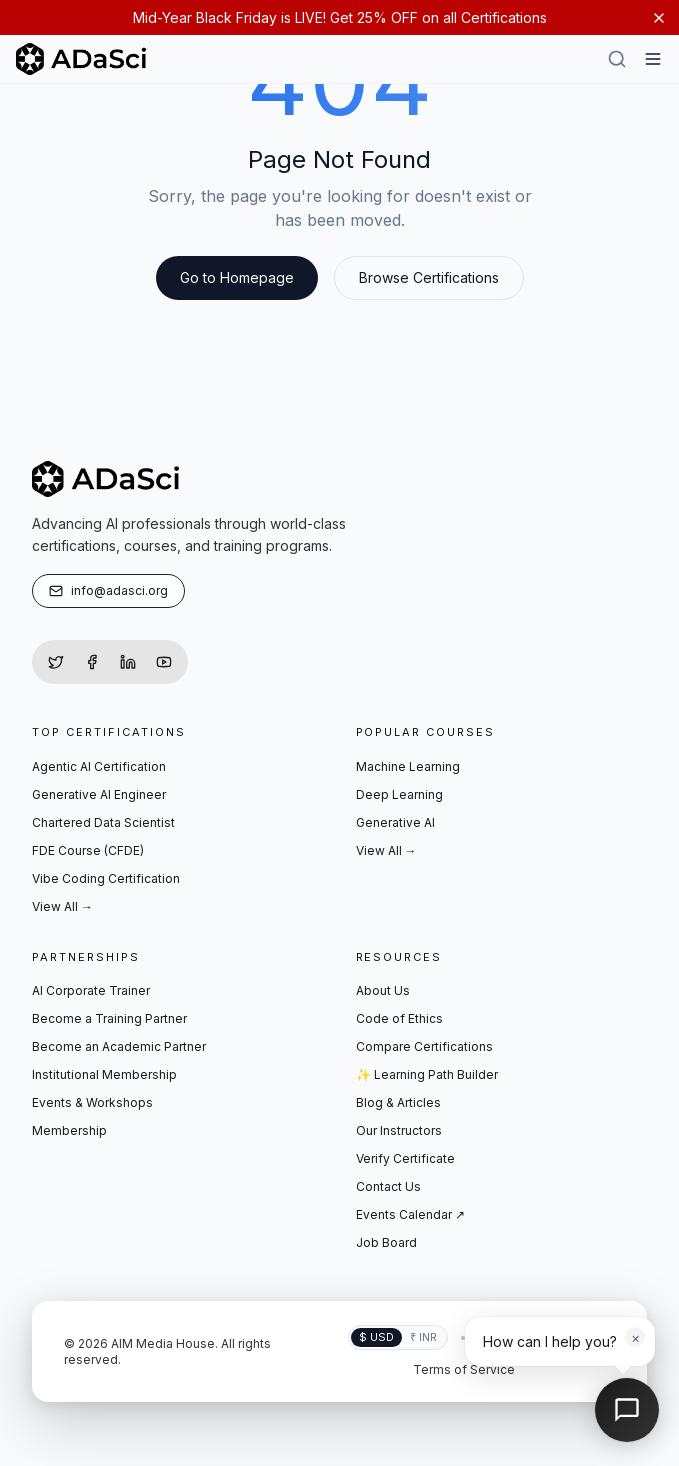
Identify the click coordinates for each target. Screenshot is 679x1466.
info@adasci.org (108, 590)
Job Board (386, 1242)
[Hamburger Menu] (653, 59)
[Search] (617, 59)
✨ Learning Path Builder (427, 1074)
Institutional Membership (104, 1074)
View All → (62, 906)
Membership (69, 1130)
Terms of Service (464, 1369)
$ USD (376, 1337)
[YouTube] (164, 662)
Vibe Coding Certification (106, 878)
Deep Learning (399, 794)
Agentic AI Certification (99, 766)
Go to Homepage (237, 277)
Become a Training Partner (109, 1018)
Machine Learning (408, 766)
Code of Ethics (399, 1018)
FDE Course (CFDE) (88, 850)
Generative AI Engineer (99, 794)
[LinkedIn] (128, 662)
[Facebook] (92, 662)
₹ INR (423, 1337)
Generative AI (395, 822)
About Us (383, 990)
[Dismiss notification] (659, 18)
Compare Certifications (424, 1046)
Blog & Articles (398, 1102)
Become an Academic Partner (119, 1046)
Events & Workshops (92, 1102)
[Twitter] (56, 662)
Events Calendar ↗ (410, 1214)
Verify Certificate (405, 1158)
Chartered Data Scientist (103, 822)
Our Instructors (399, 1130)
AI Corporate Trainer (91, 990)
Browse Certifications (429, 277)
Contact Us (388, 1186)
